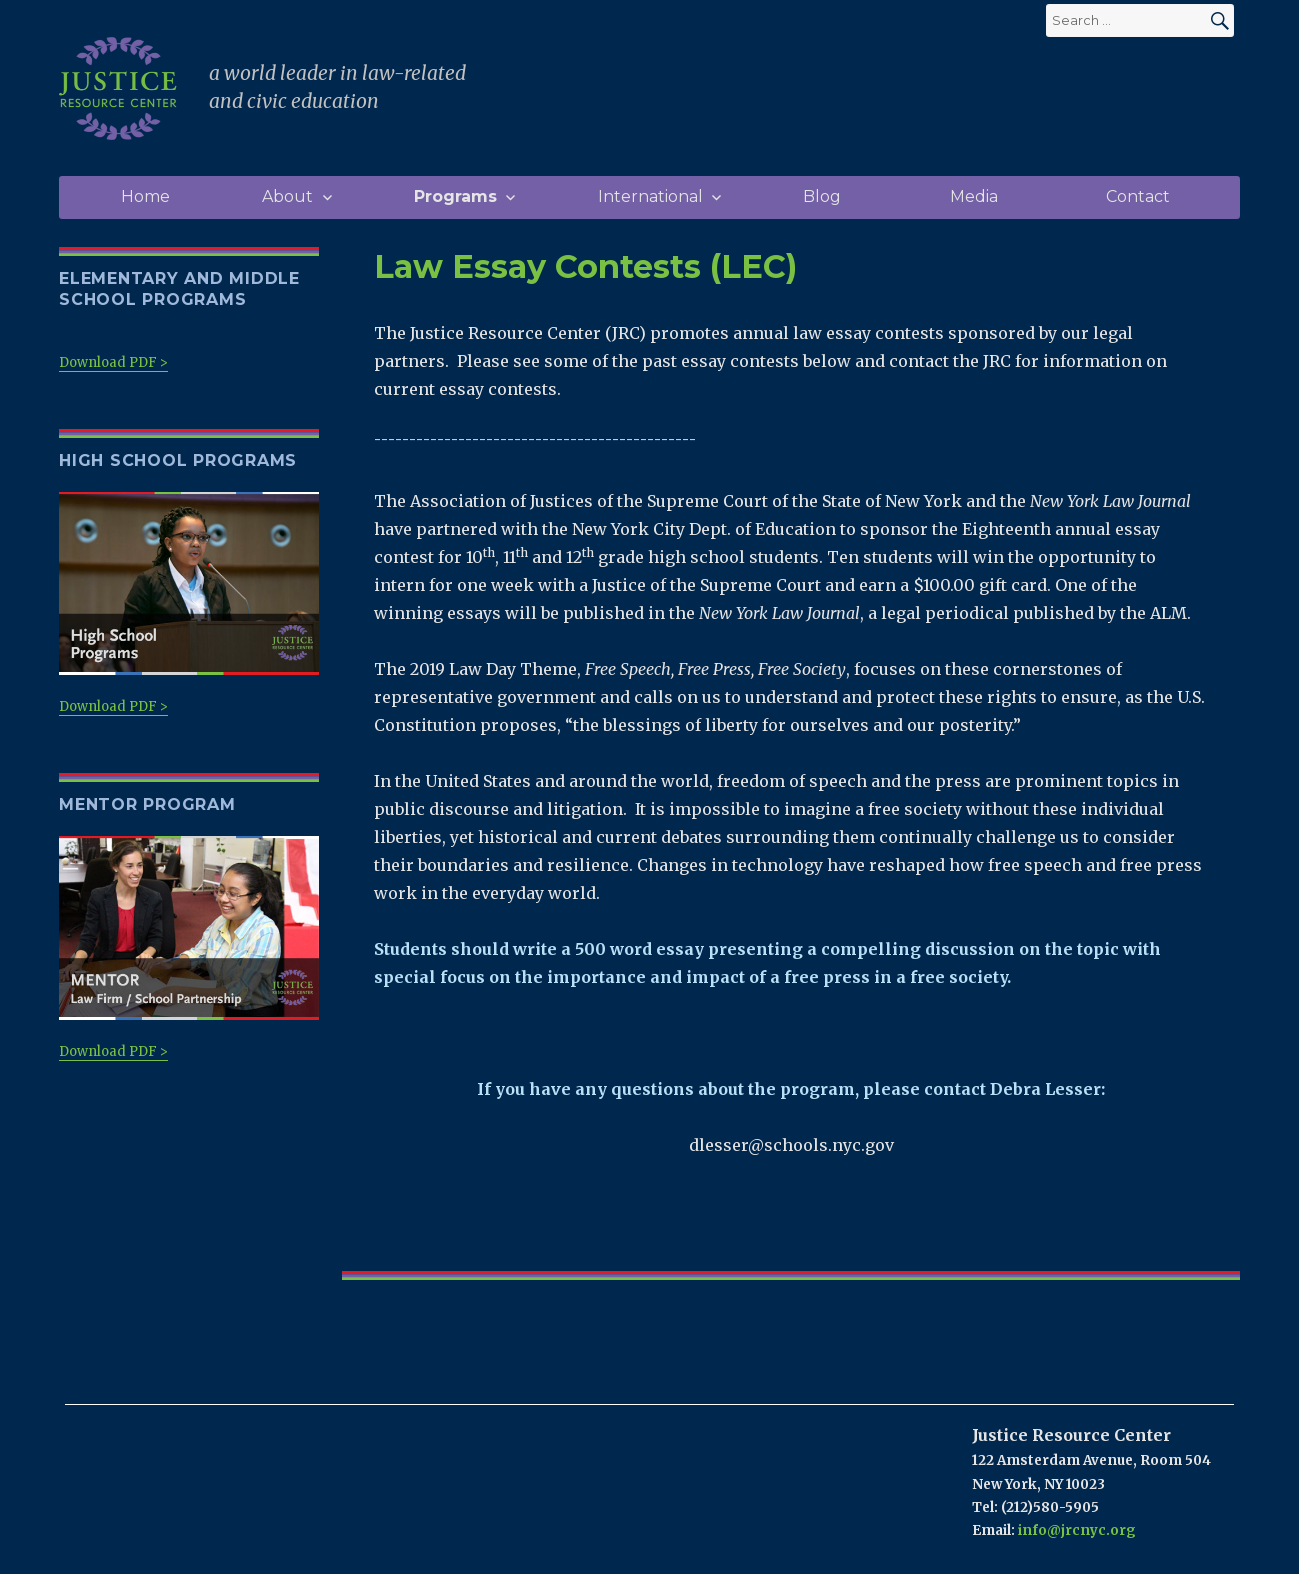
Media (974, 196)
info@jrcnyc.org (1077, 1530)
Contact (1138, 196)
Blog (822, 196)
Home (145, 196)
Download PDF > (113, 362)
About (287, 196)
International (650, 196)
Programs (455, 196)
